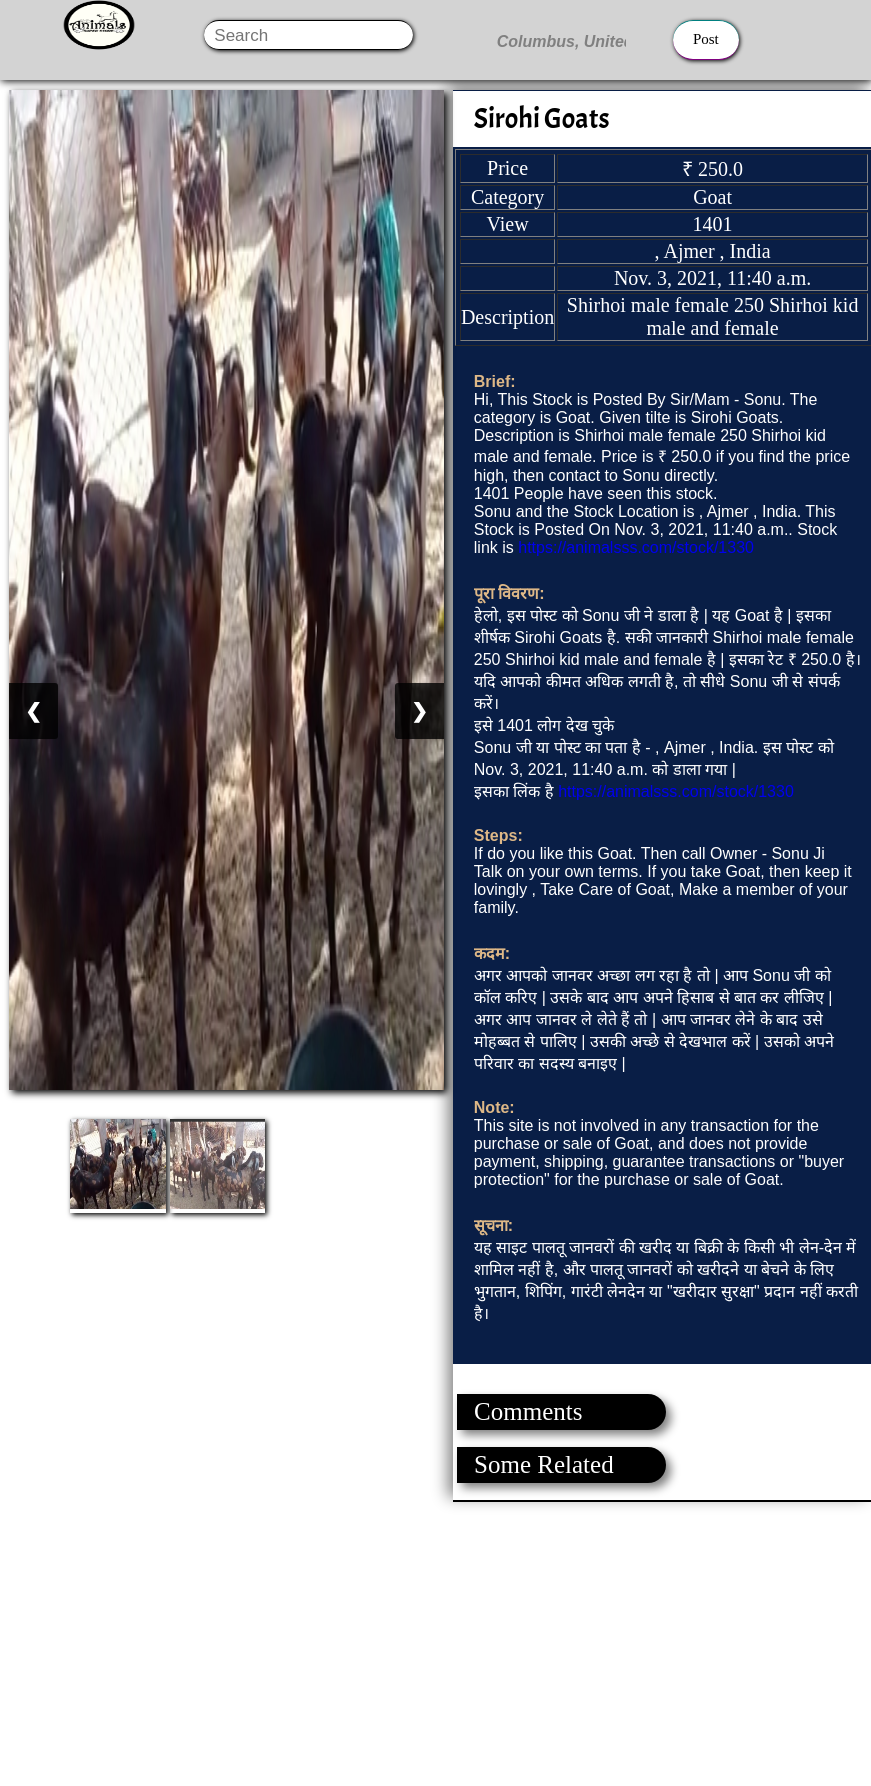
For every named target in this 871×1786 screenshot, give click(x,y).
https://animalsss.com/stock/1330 (636, 547)
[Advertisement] (434, 1642)
